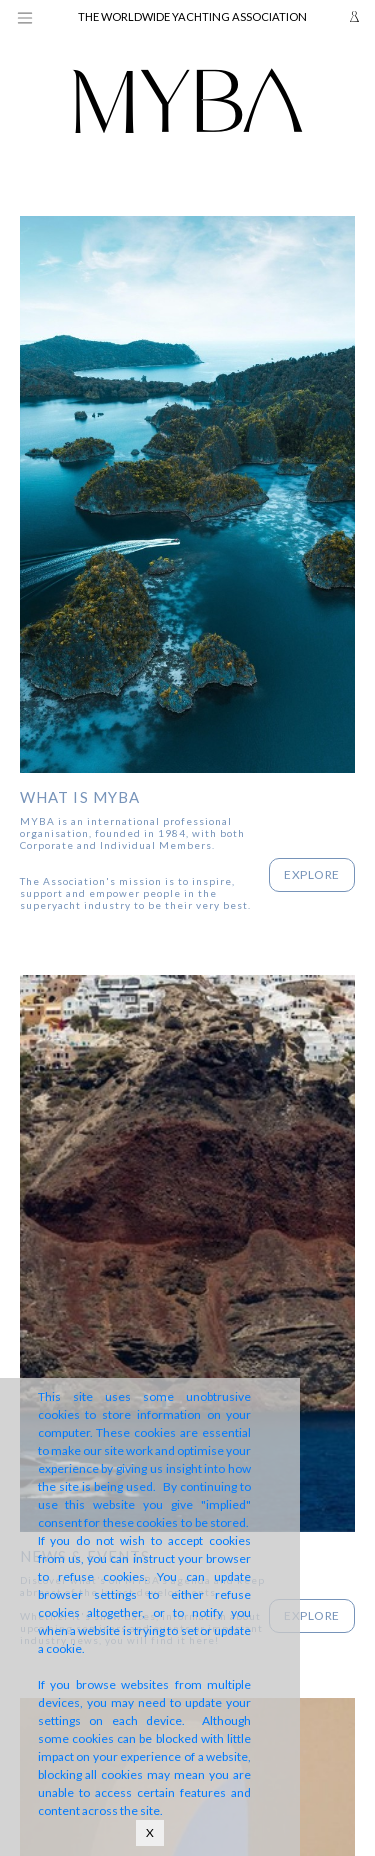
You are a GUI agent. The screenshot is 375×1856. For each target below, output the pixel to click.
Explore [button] (312, 874)
